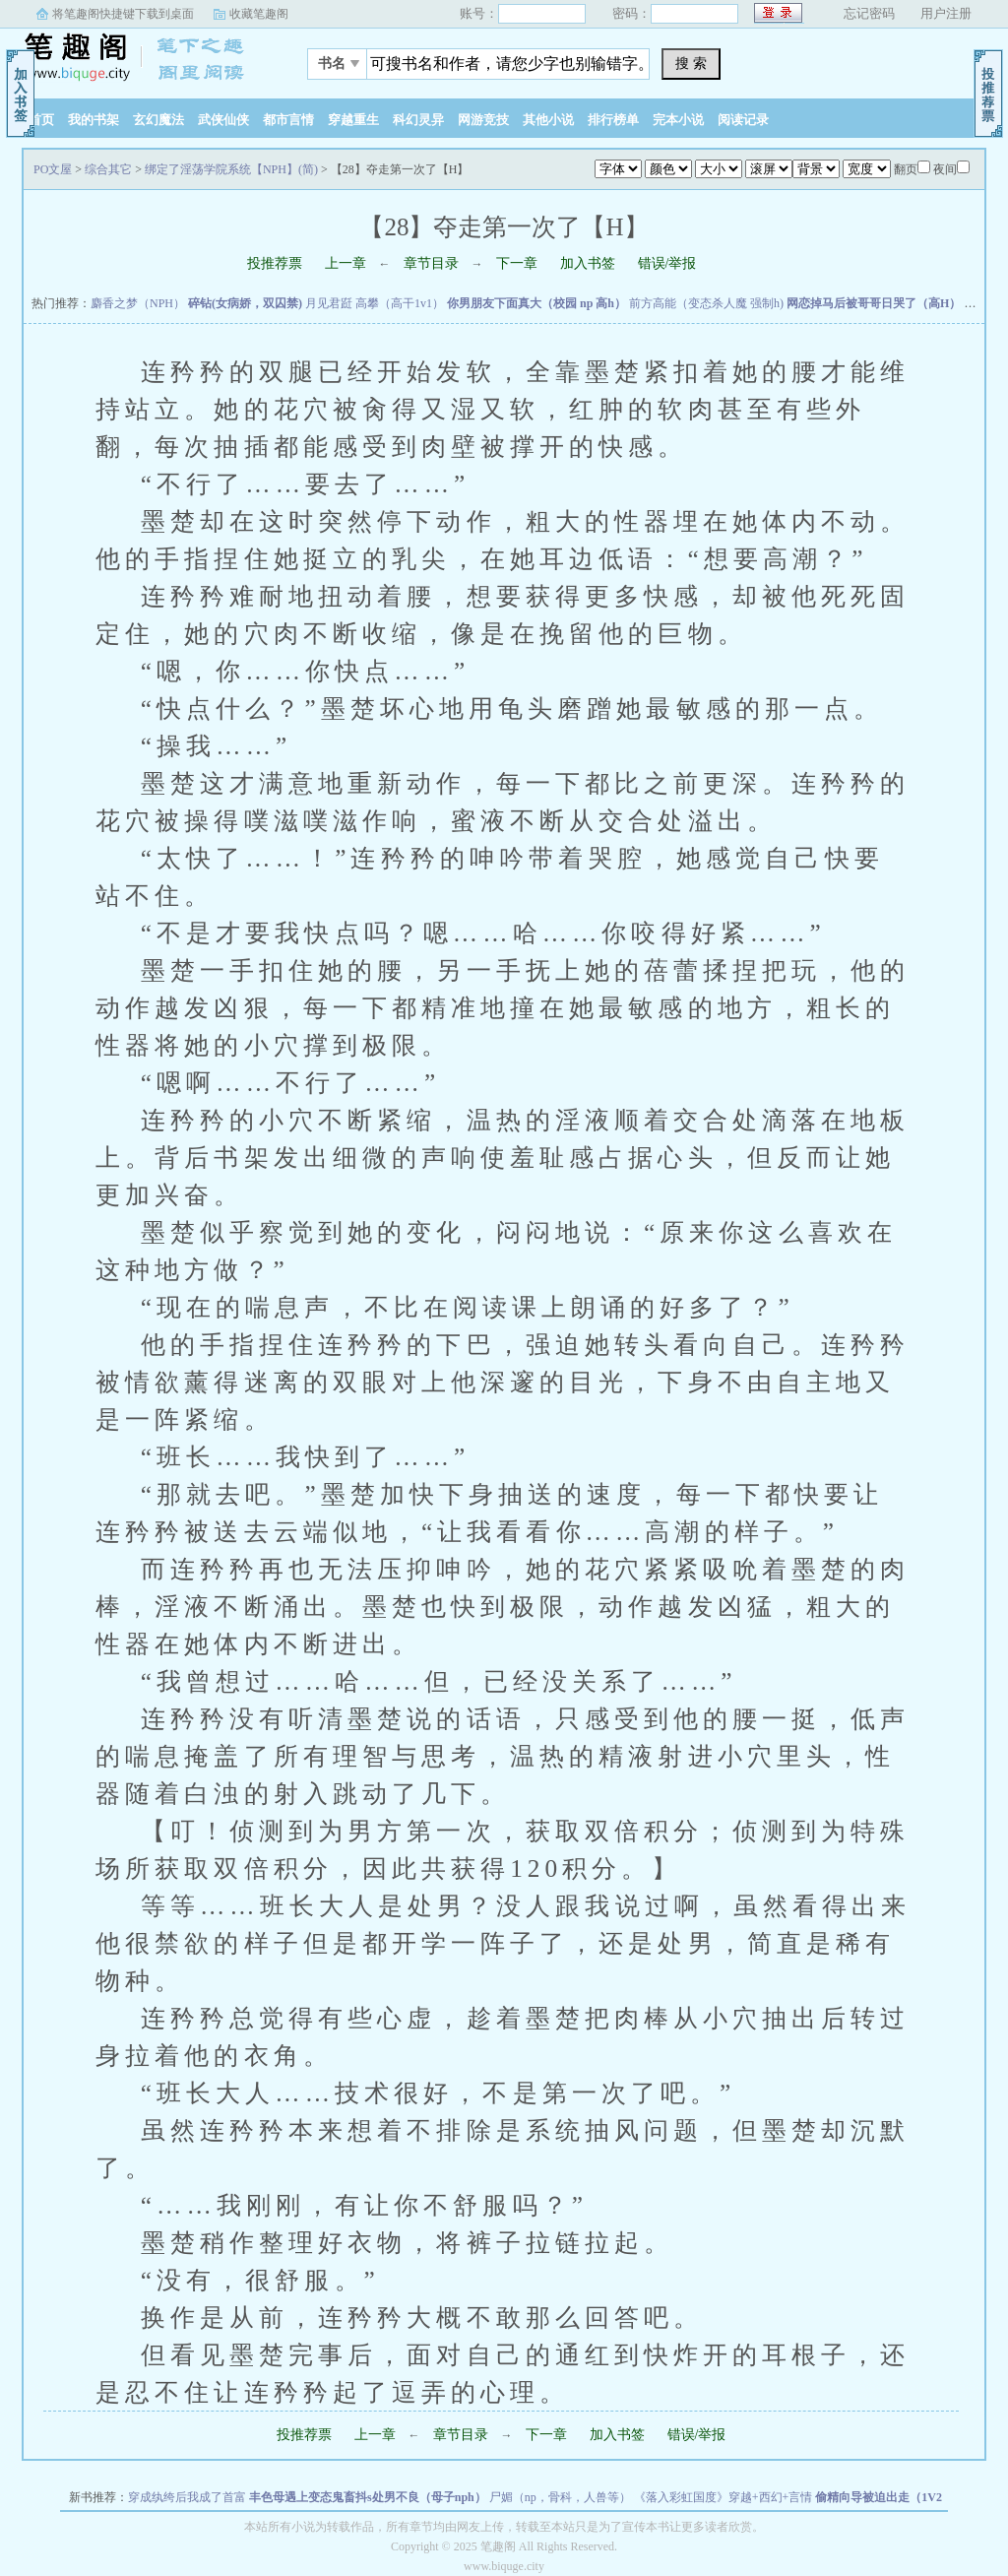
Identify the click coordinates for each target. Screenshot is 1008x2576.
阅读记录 (743, 119)
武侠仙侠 (223, 119)
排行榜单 (613, 119)
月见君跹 (328, 303)
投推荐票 (274, 263)
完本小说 (678, 119)
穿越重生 (353, 119)
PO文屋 (145, 58)
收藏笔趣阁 (258, 14)
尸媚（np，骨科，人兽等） (560, 2497)
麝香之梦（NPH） (138, 303)
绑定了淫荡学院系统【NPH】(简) (231, 169)
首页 (41, 119)
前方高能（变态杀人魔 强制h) (706, 303)
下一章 (516, 263)
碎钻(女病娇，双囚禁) (245, 303)
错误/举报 (667, 263)
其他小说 (548, 119)
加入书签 (587, 263)
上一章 (345, 263)
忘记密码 (869, 13)
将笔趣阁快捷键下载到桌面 (123, 14)
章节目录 (431, 263)
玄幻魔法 (158, 119)
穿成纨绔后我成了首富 (187, 2497)
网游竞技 (483, 119)
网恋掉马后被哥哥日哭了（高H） (874, 303)
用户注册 (946, 13)
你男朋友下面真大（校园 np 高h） (536, 303)
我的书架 (93, 119)
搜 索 (691, 63)
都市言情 (288, 119)
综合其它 (108, 169)
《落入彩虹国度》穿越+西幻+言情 (723, 2497)
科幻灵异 (418, 119)
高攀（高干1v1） (399, 303)
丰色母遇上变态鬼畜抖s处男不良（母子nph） (367, 2497)
